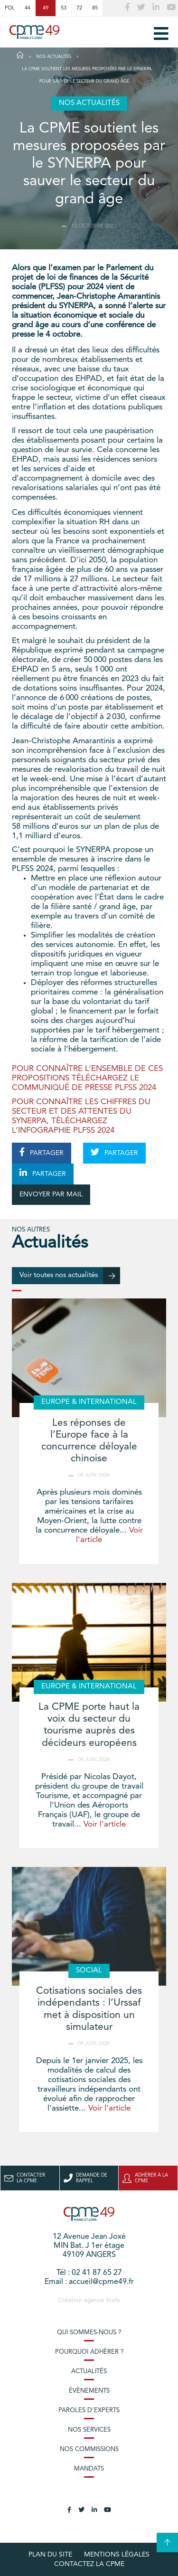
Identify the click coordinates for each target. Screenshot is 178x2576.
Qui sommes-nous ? (89, 2333)
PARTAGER (41, 1152)
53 (63, 8)
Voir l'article (105, 1824)
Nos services (89, 2430)
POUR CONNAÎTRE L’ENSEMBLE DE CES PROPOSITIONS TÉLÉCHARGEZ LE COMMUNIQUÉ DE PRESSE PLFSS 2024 (87, 1078)
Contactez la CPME (89, 2564)
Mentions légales (117, 2554)
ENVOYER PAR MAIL (51, 1194)
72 (79, 8)
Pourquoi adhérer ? (89, 2352)
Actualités (89, 2371)
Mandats (89, 2469)
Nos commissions (89, 2449)
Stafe (113, 2300)
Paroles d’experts (89, 2410)
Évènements (89, 2391)
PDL (10, 8)
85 (95, 8)
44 (27, 8)
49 (45, 8)
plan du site (50, 2554)
